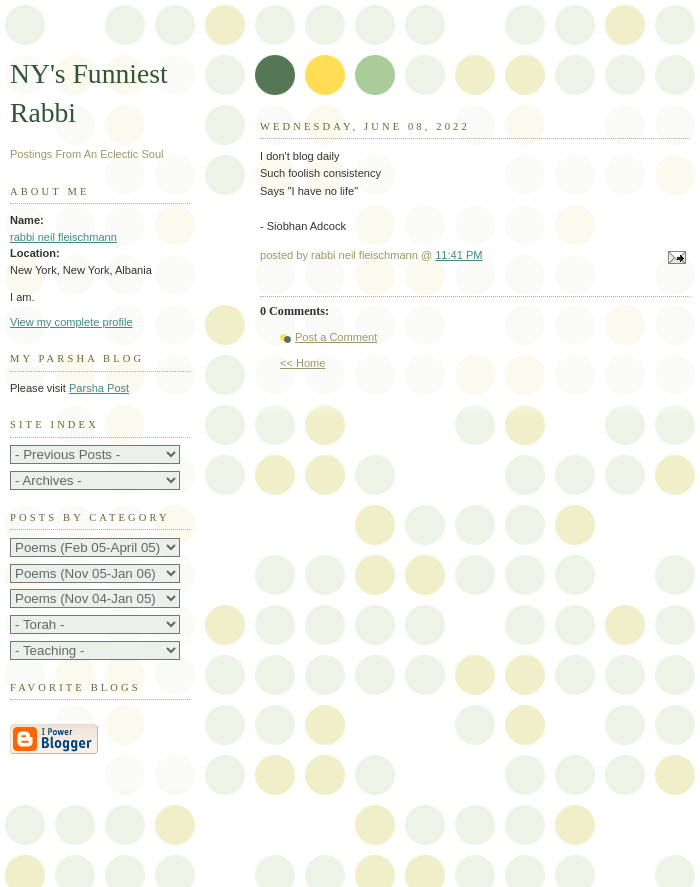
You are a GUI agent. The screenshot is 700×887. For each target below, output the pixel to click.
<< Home (302, 363)
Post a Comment (336, 337)
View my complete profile (71, 322)
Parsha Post (99, 388)
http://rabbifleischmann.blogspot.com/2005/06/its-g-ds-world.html (95, 573)
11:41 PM (458, 255)
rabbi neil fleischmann (63, 237)
